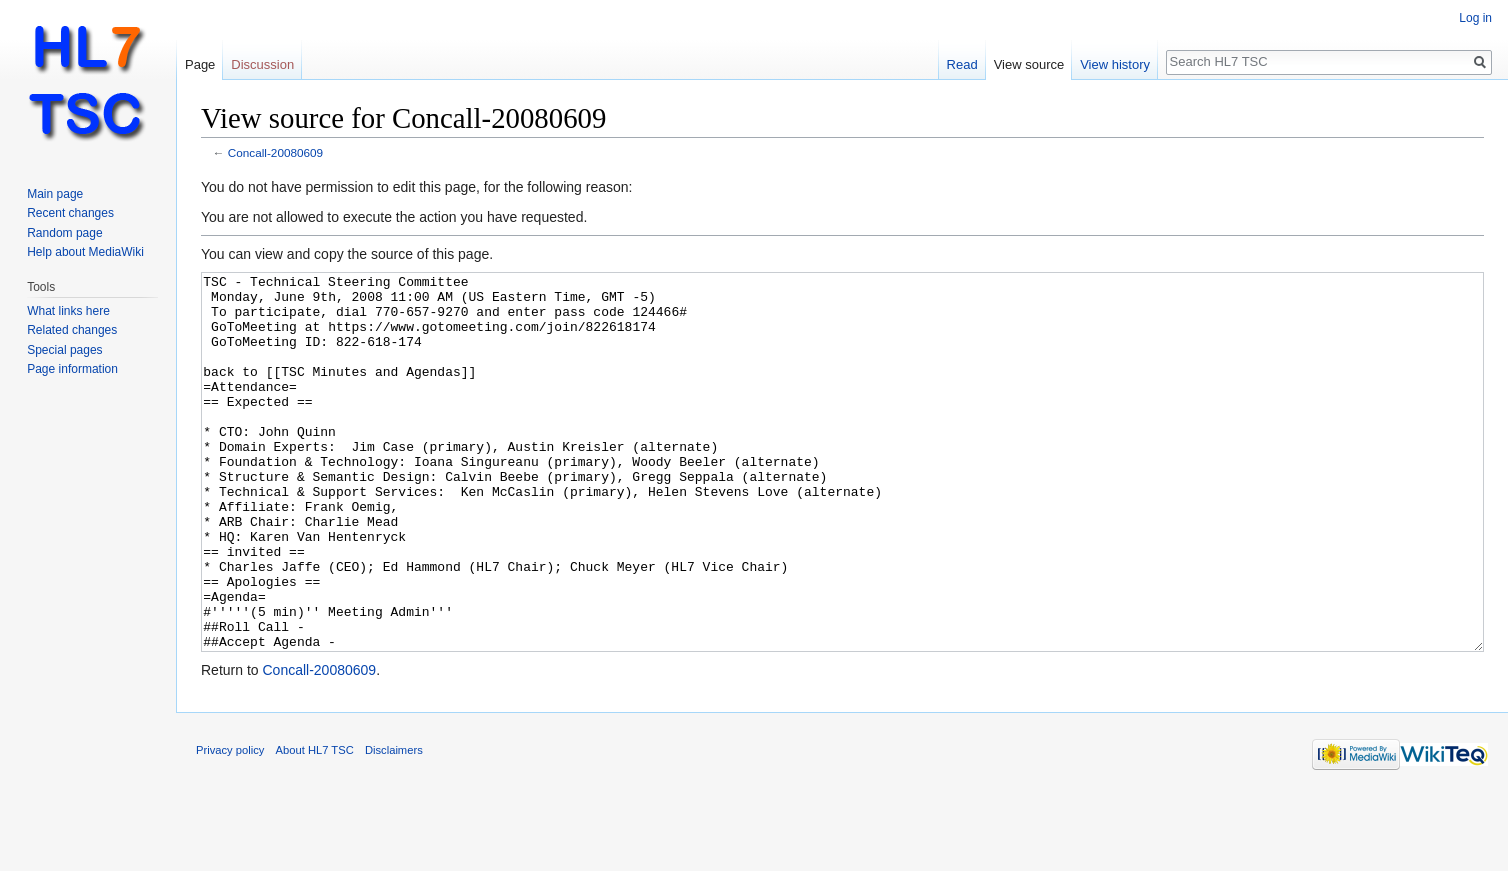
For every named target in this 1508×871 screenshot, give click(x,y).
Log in (1475, 18)
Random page (64, 233)
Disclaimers (394, 825)
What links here (68, 311)
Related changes (72, 330)
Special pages (64, 350)
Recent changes (70, 213)
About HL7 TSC (315, 825)
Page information (72, 369)
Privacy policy (230, 825)
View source (1029, 64)
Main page (55, 194)
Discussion (262, 64)
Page (200, 64)
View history (1115, 64)
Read (962, 64)
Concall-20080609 (275, 152)
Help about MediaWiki (85, 252)
